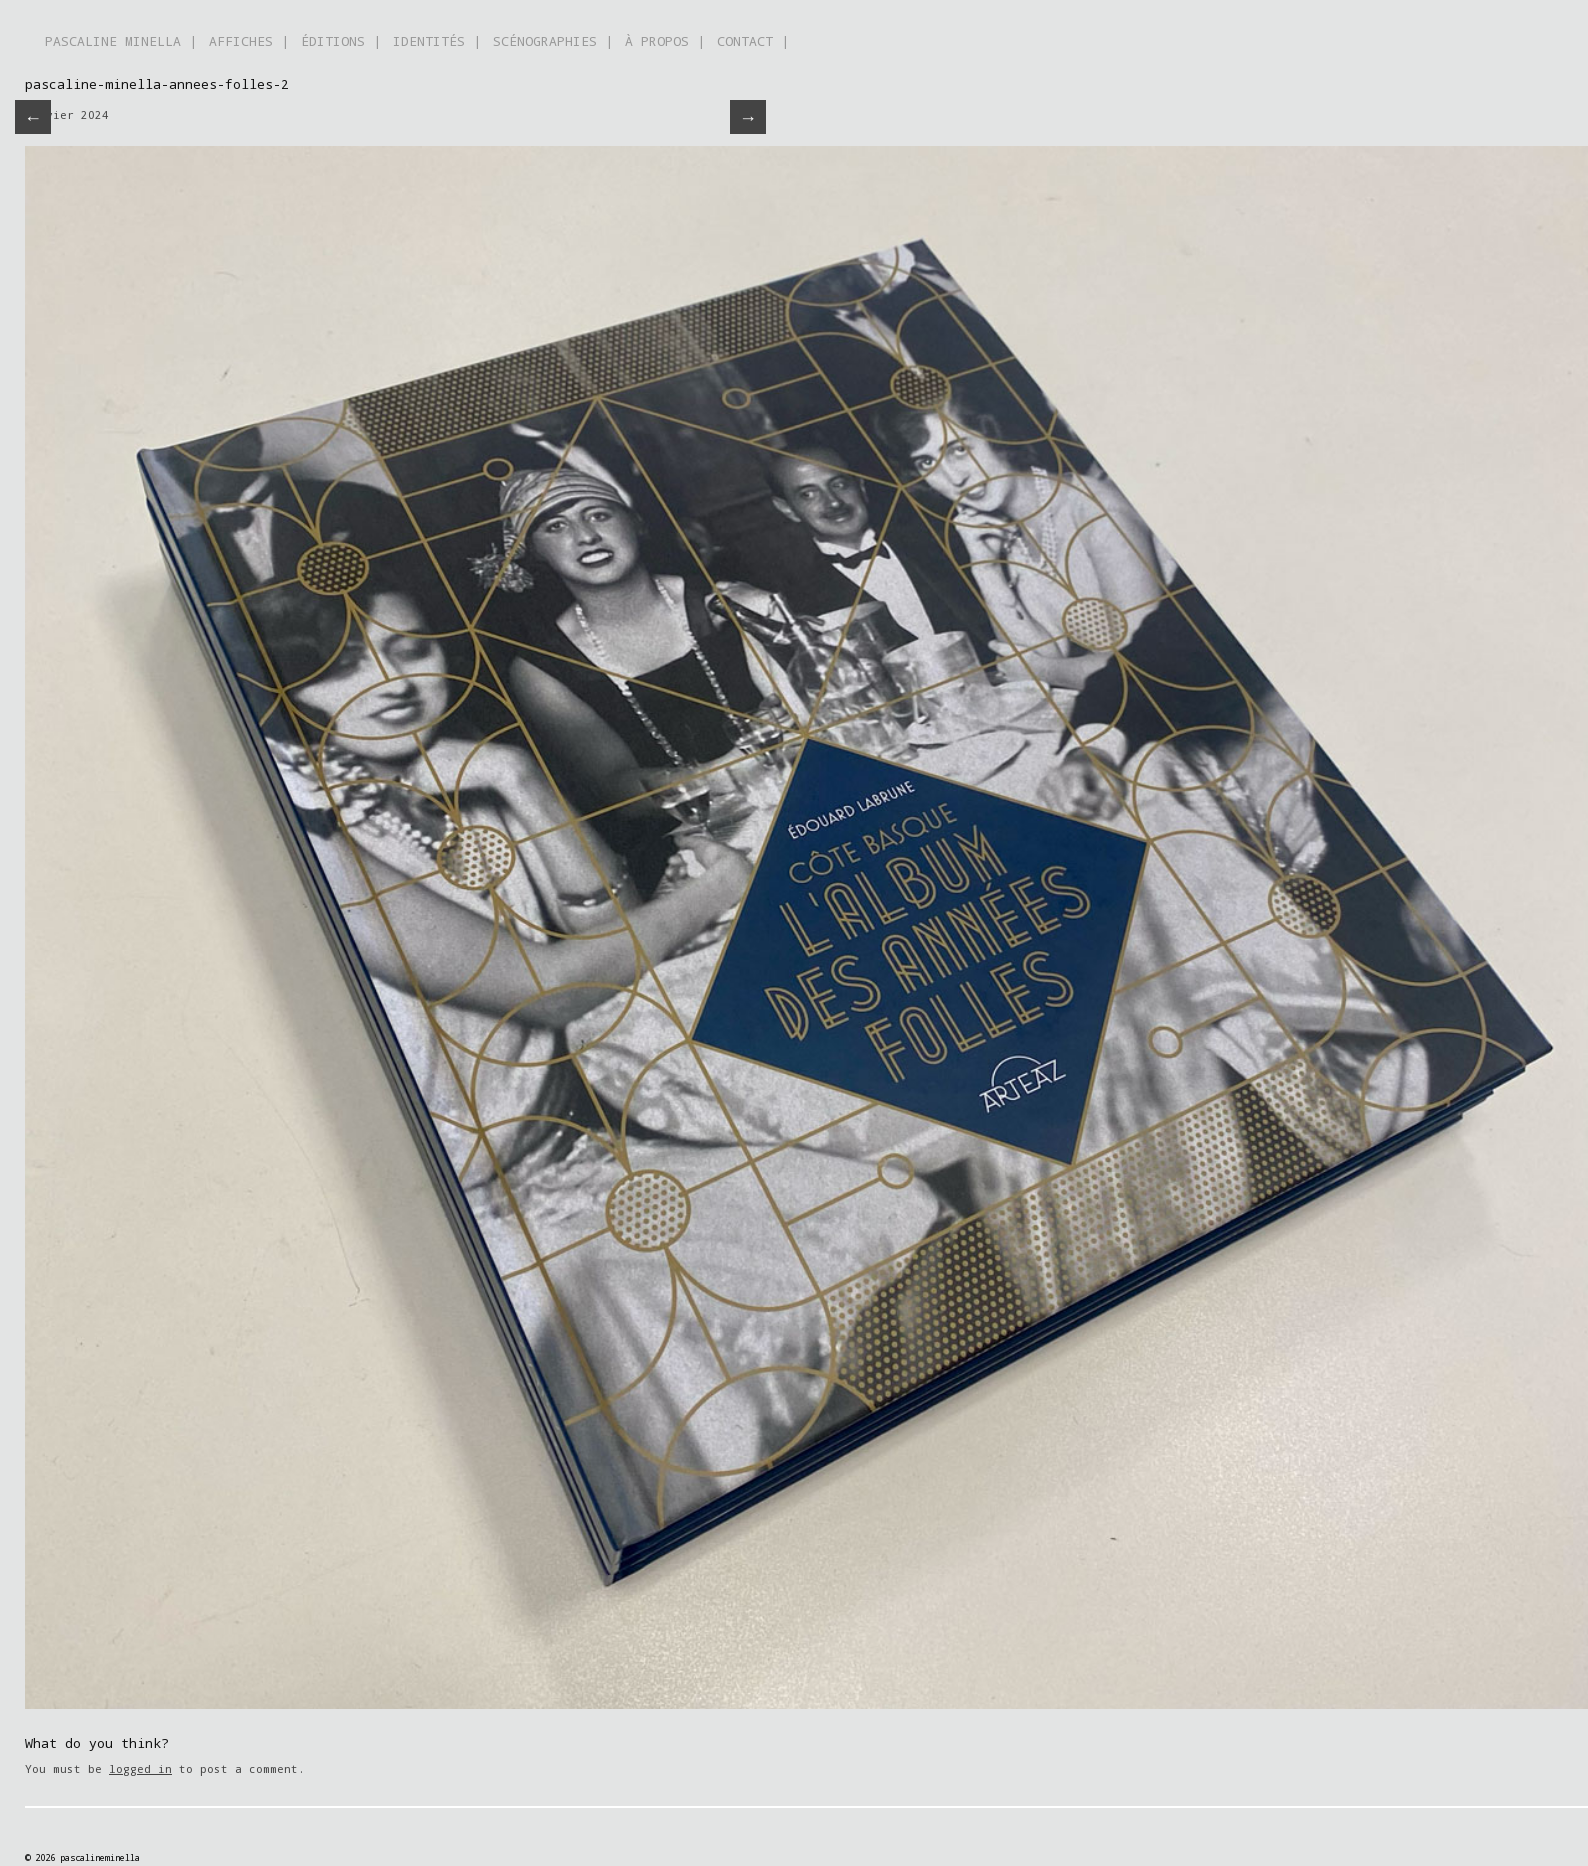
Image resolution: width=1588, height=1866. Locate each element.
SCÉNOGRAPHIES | (553, 41)
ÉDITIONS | (341, 41)
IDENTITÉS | (437, 41)
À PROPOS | (665, 41)
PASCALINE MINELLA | (121, 41)
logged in (140, 1768)
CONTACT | (753, 41)
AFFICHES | (249, 41)
